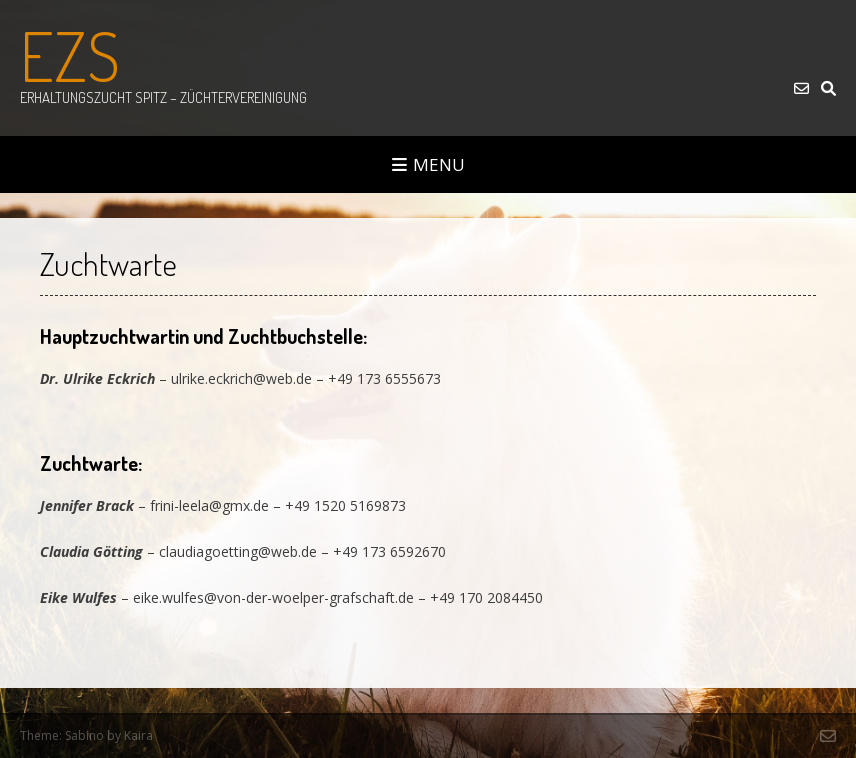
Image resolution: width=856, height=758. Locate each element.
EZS (70, 55)
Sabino (84, 735)
